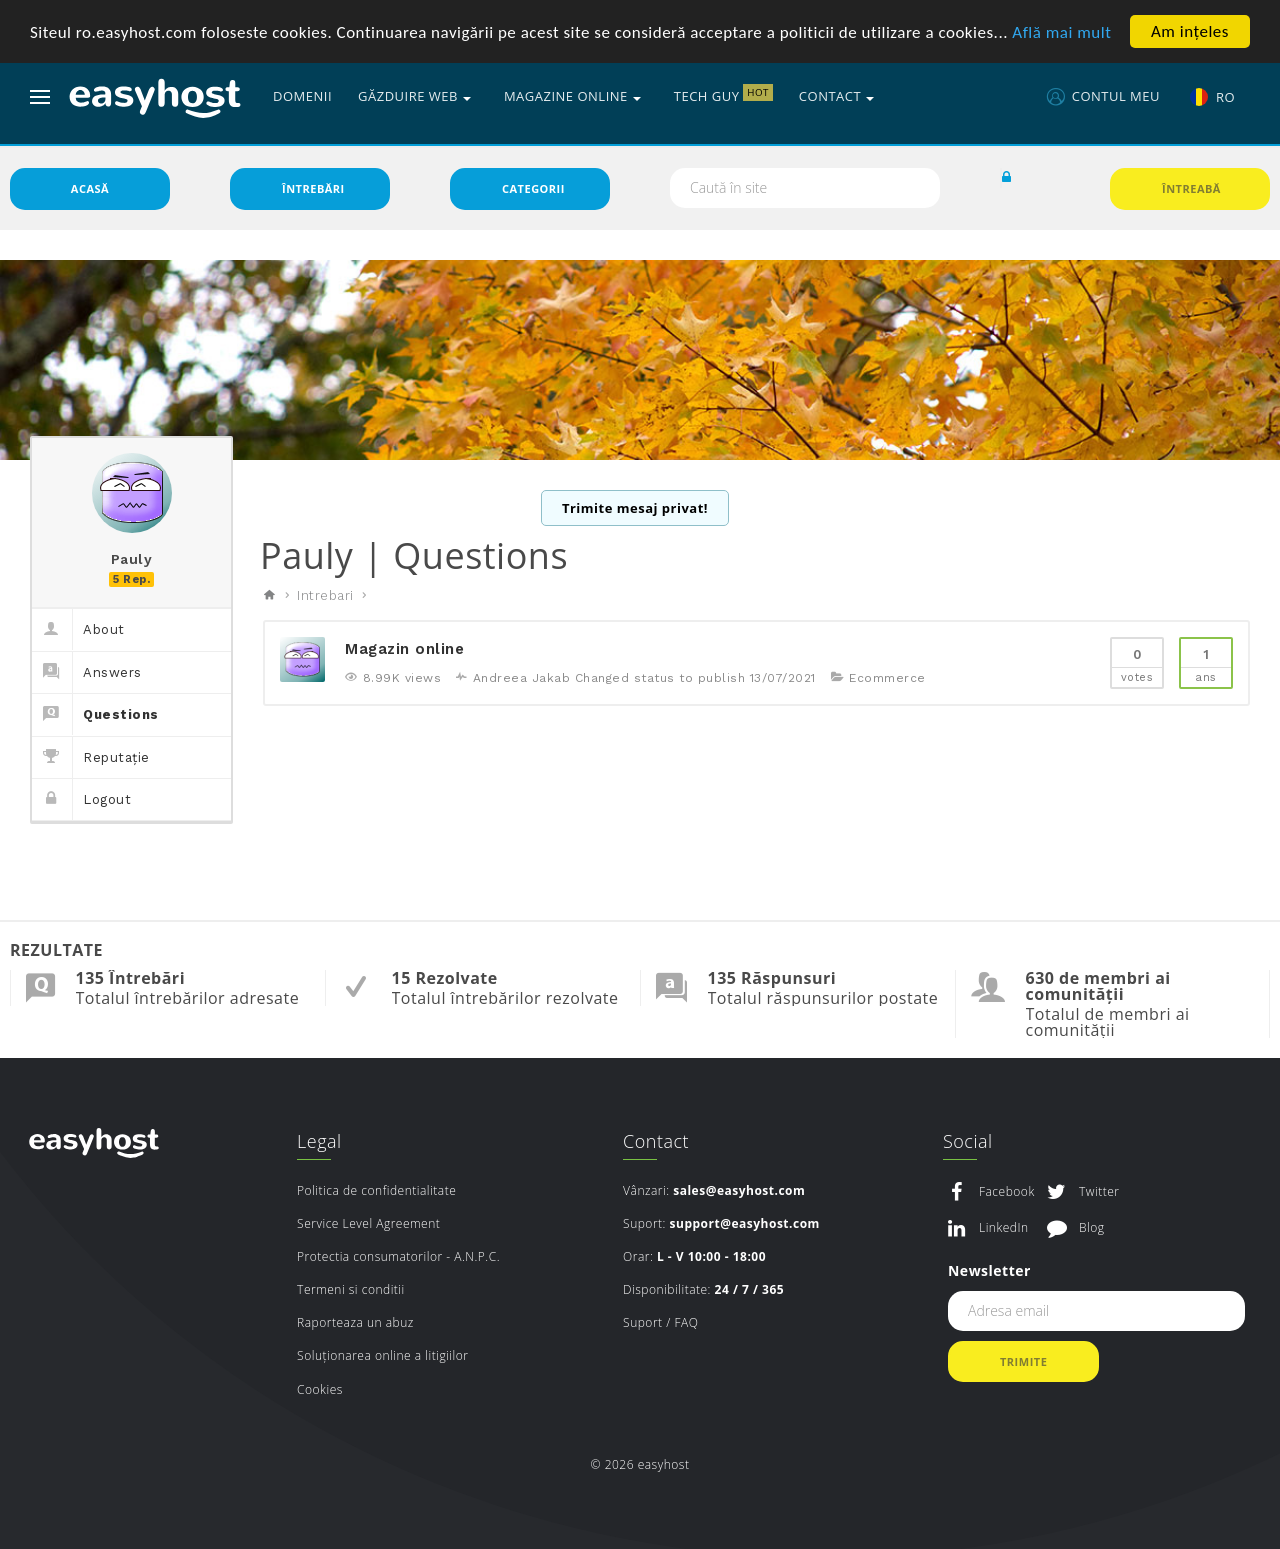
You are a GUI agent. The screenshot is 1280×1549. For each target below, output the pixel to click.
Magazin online (404, 652)
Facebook (1007, 1194)
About (78, 632)
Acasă (90, 191)
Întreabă (1191, 191)
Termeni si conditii (351, 1292)
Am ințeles (1190, 31)
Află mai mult (1061, 32)
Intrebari (325, 598)
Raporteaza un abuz (355, 1325)
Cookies (320, 1392)
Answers (87, 675)
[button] (1007, 181)
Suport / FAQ (660, 1325)
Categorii (533, 191)
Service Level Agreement (368, 1226)
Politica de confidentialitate (376, 1193)
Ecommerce (887, 681)
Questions (95, 717)
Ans (1206, 664)
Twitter (1099, 1194)
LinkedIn (1004, 1230)
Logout (81, 802)
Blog (1092, 1230)
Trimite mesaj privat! (635, 511)
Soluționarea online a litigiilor (382, 1358)
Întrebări (313, 191)
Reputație (91, 760)
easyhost (94, 1145)
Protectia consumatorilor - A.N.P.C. (398, 1259)
